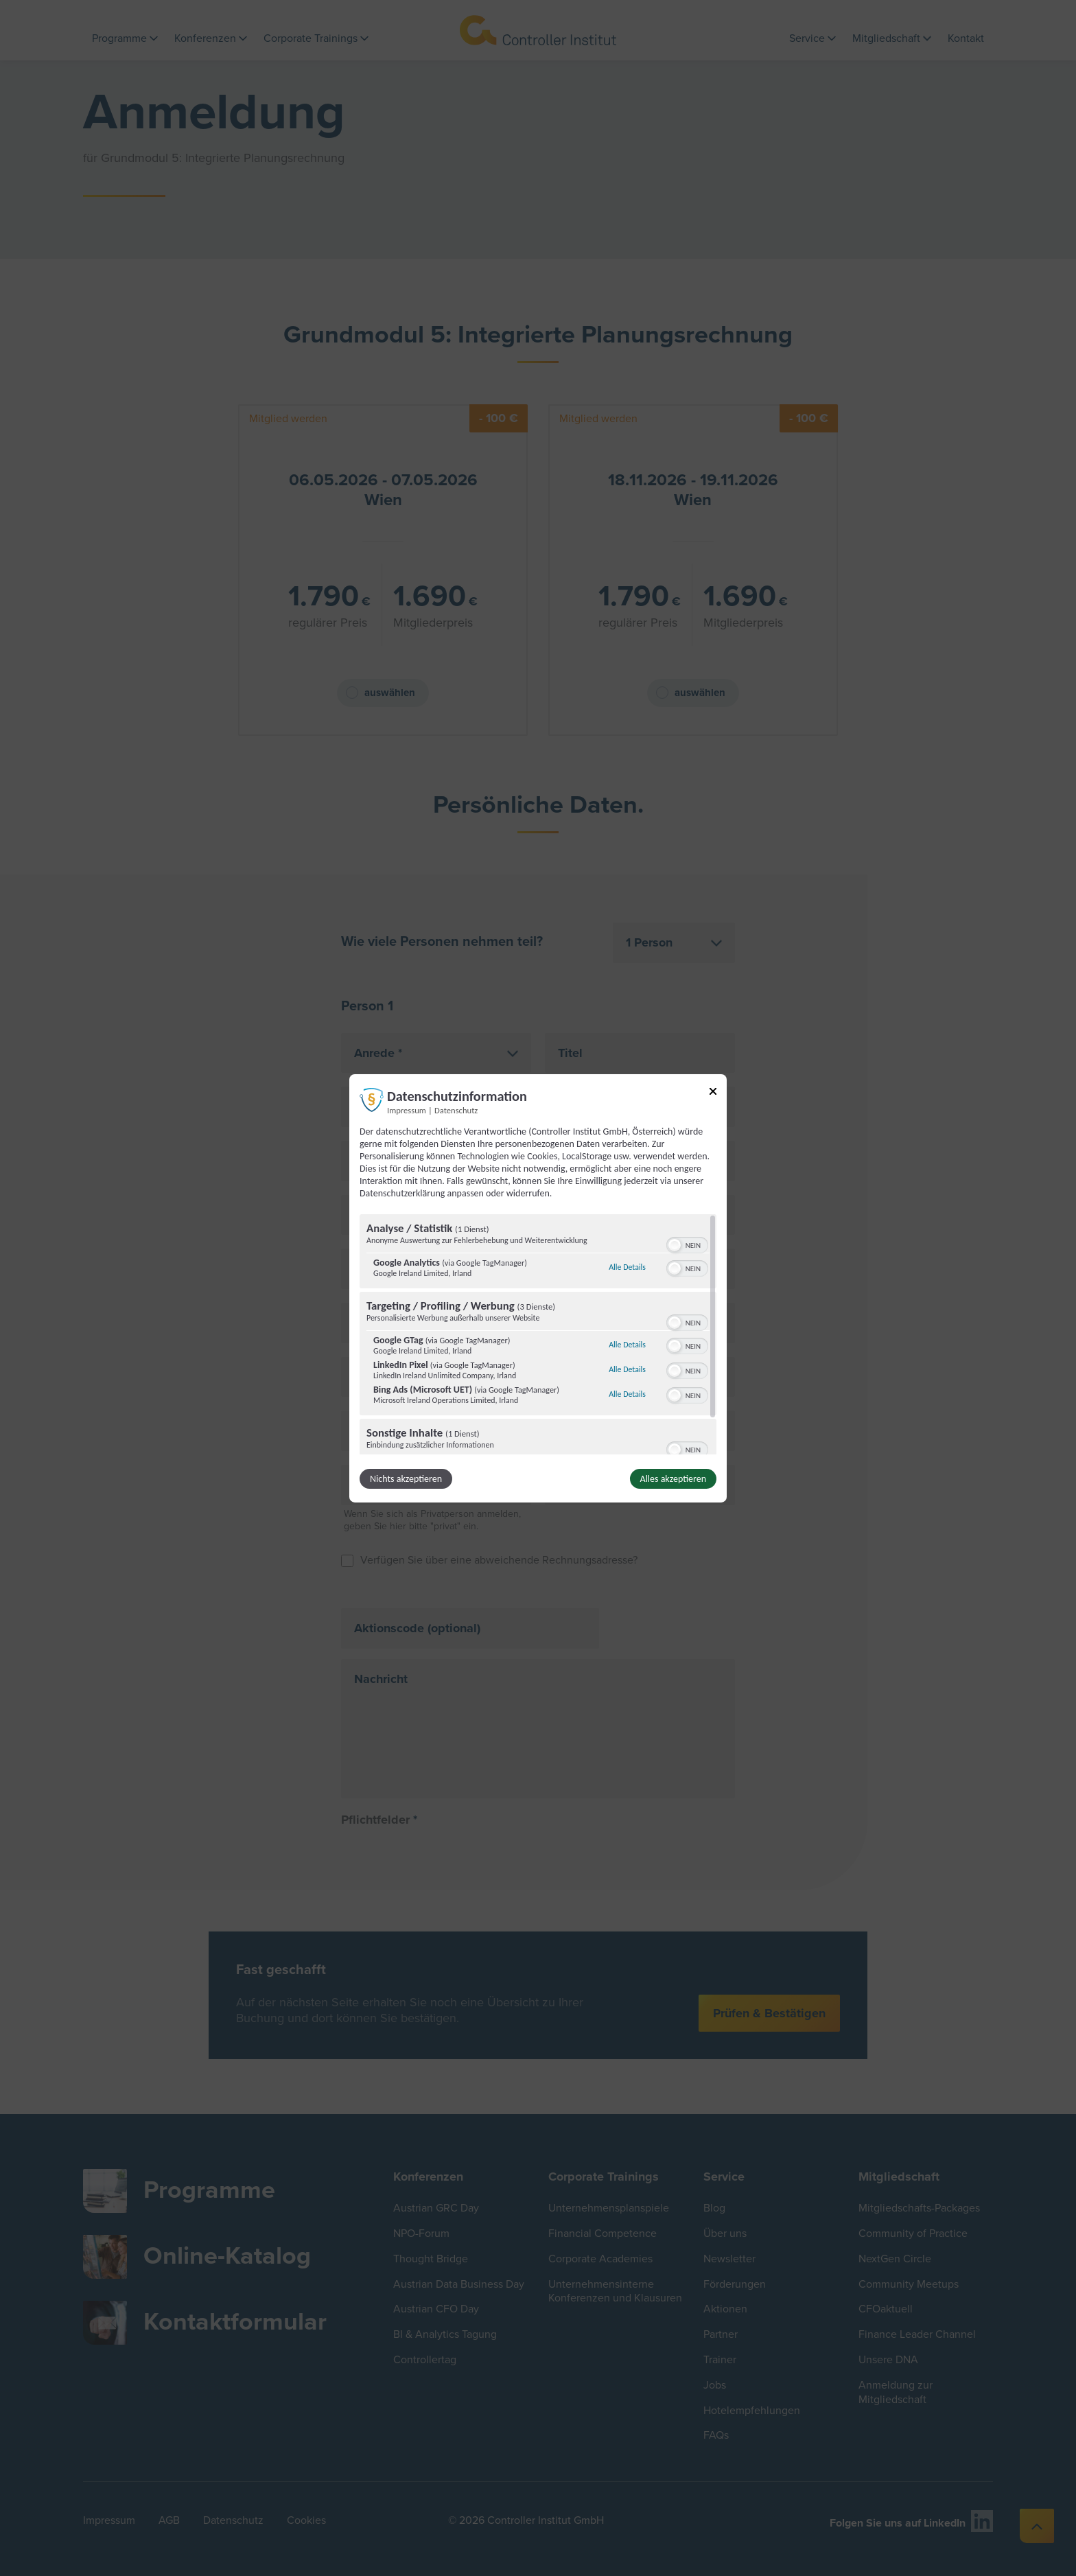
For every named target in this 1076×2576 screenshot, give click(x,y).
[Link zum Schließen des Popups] (713, 1093)
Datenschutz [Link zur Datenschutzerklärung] (456, 1109)
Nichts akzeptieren (406, 1479)
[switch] (687, 1243)
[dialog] (538, 1288)
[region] (538, 1334)
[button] (674, 1245)
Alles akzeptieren (673, 1479)
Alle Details (627, 1267)
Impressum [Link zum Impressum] (406, 1109)
